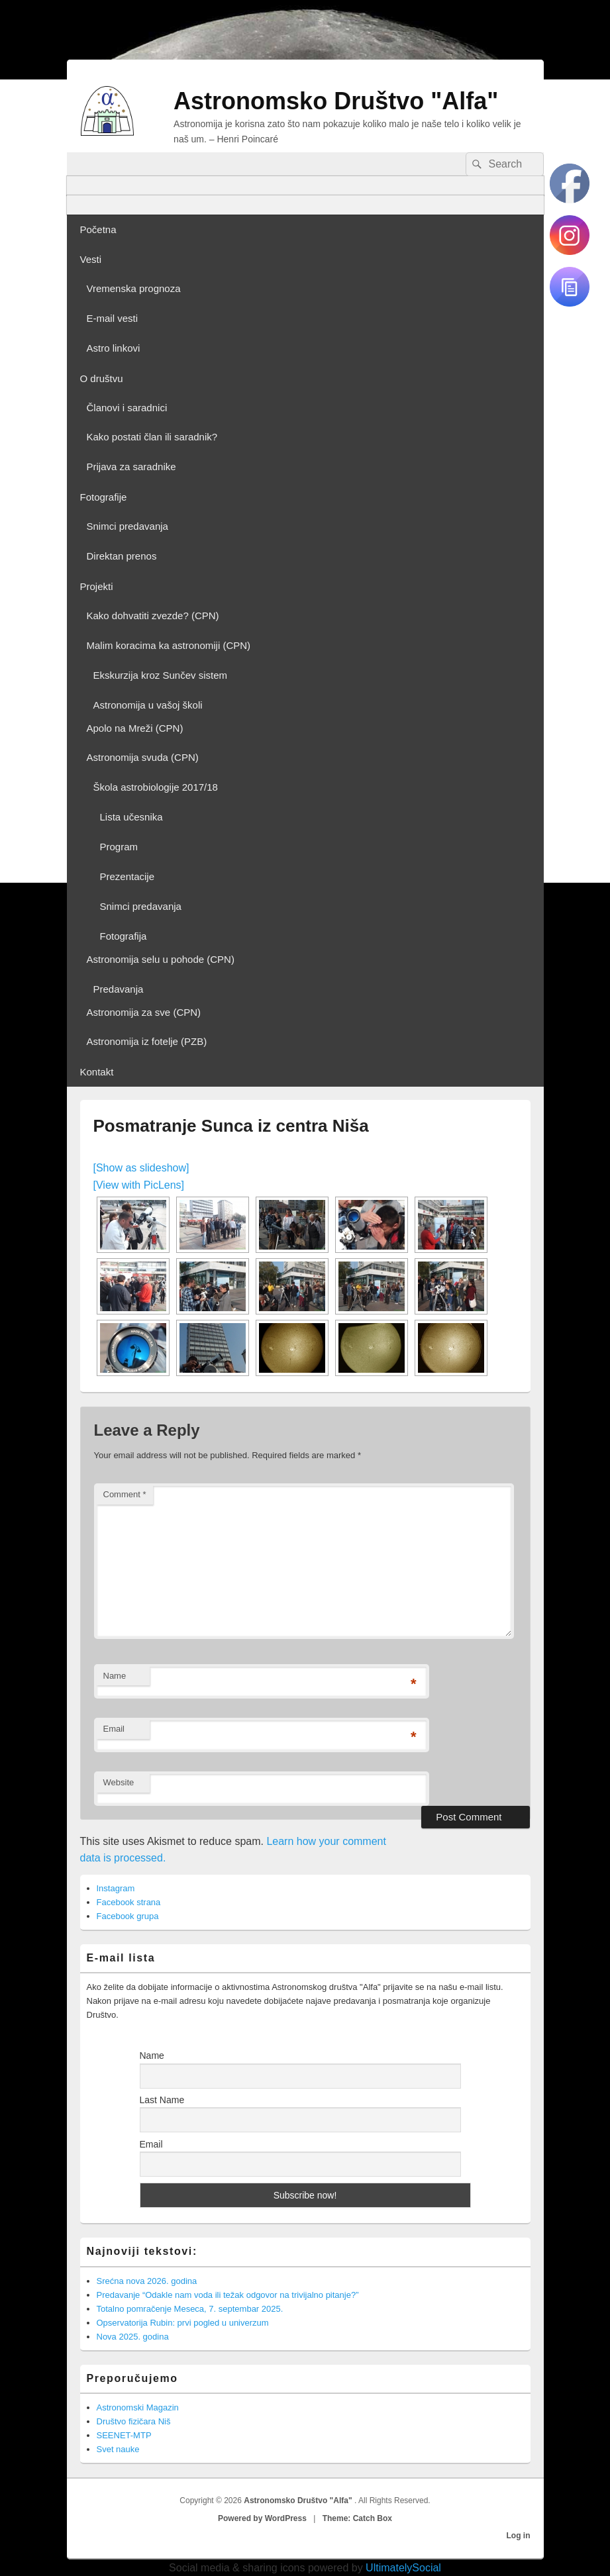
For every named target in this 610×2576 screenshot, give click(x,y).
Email (114, 1729)
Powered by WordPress (262, 2518)
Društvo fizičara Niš (134, 2421)
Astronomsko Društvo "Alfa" (336, 101)
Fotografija (123, 936)
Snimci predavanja (127, 526)
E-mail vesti (112, 318)
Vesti (91, 259)
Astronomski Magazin (138, 2407)
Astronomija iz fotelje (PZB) (147, 1041)
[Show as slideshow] (141, 1167)
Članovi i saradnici (127, 407)
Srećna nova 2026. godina (147, 2281)
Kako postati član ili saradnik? (152, 436)
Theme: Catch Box (357, 2518)
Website (118, 1782)
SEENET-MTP (124, 2435)
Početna (98, 229)
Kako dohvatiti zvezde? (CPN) (153, 615)
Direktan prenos (122, 556)
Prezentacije (127, 876)
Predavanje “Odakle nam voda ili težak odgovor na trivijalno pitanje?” (228, 2295)
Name (115, 1676)
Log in (519, 2535)
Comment (124, 1494)
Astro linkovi (113, 348)
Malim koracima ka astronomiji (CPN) (169, 645)
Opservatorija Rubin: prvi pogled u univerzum (183, 2323)
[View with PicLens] (139, 1185)
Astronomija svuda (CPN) (143, 757)
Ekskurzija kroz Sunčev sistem (160, 675)
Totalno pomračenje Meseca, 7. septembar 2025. (190, 2309)
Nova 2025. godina (133, 2337)
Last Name (162, 2100)
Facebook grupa (128, 1916)
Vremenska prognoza (134, 288)
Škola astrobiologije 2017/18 (155, 787)
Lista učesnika (131, 816)
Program (119, 846)
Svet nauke (118, 2449)
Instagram (116, 1888)
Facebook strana (129, 1902)
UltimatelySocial (403, 2567)
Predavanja (118, 989)
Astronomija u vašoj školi (148, 705)
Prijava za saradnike (131, 466)
